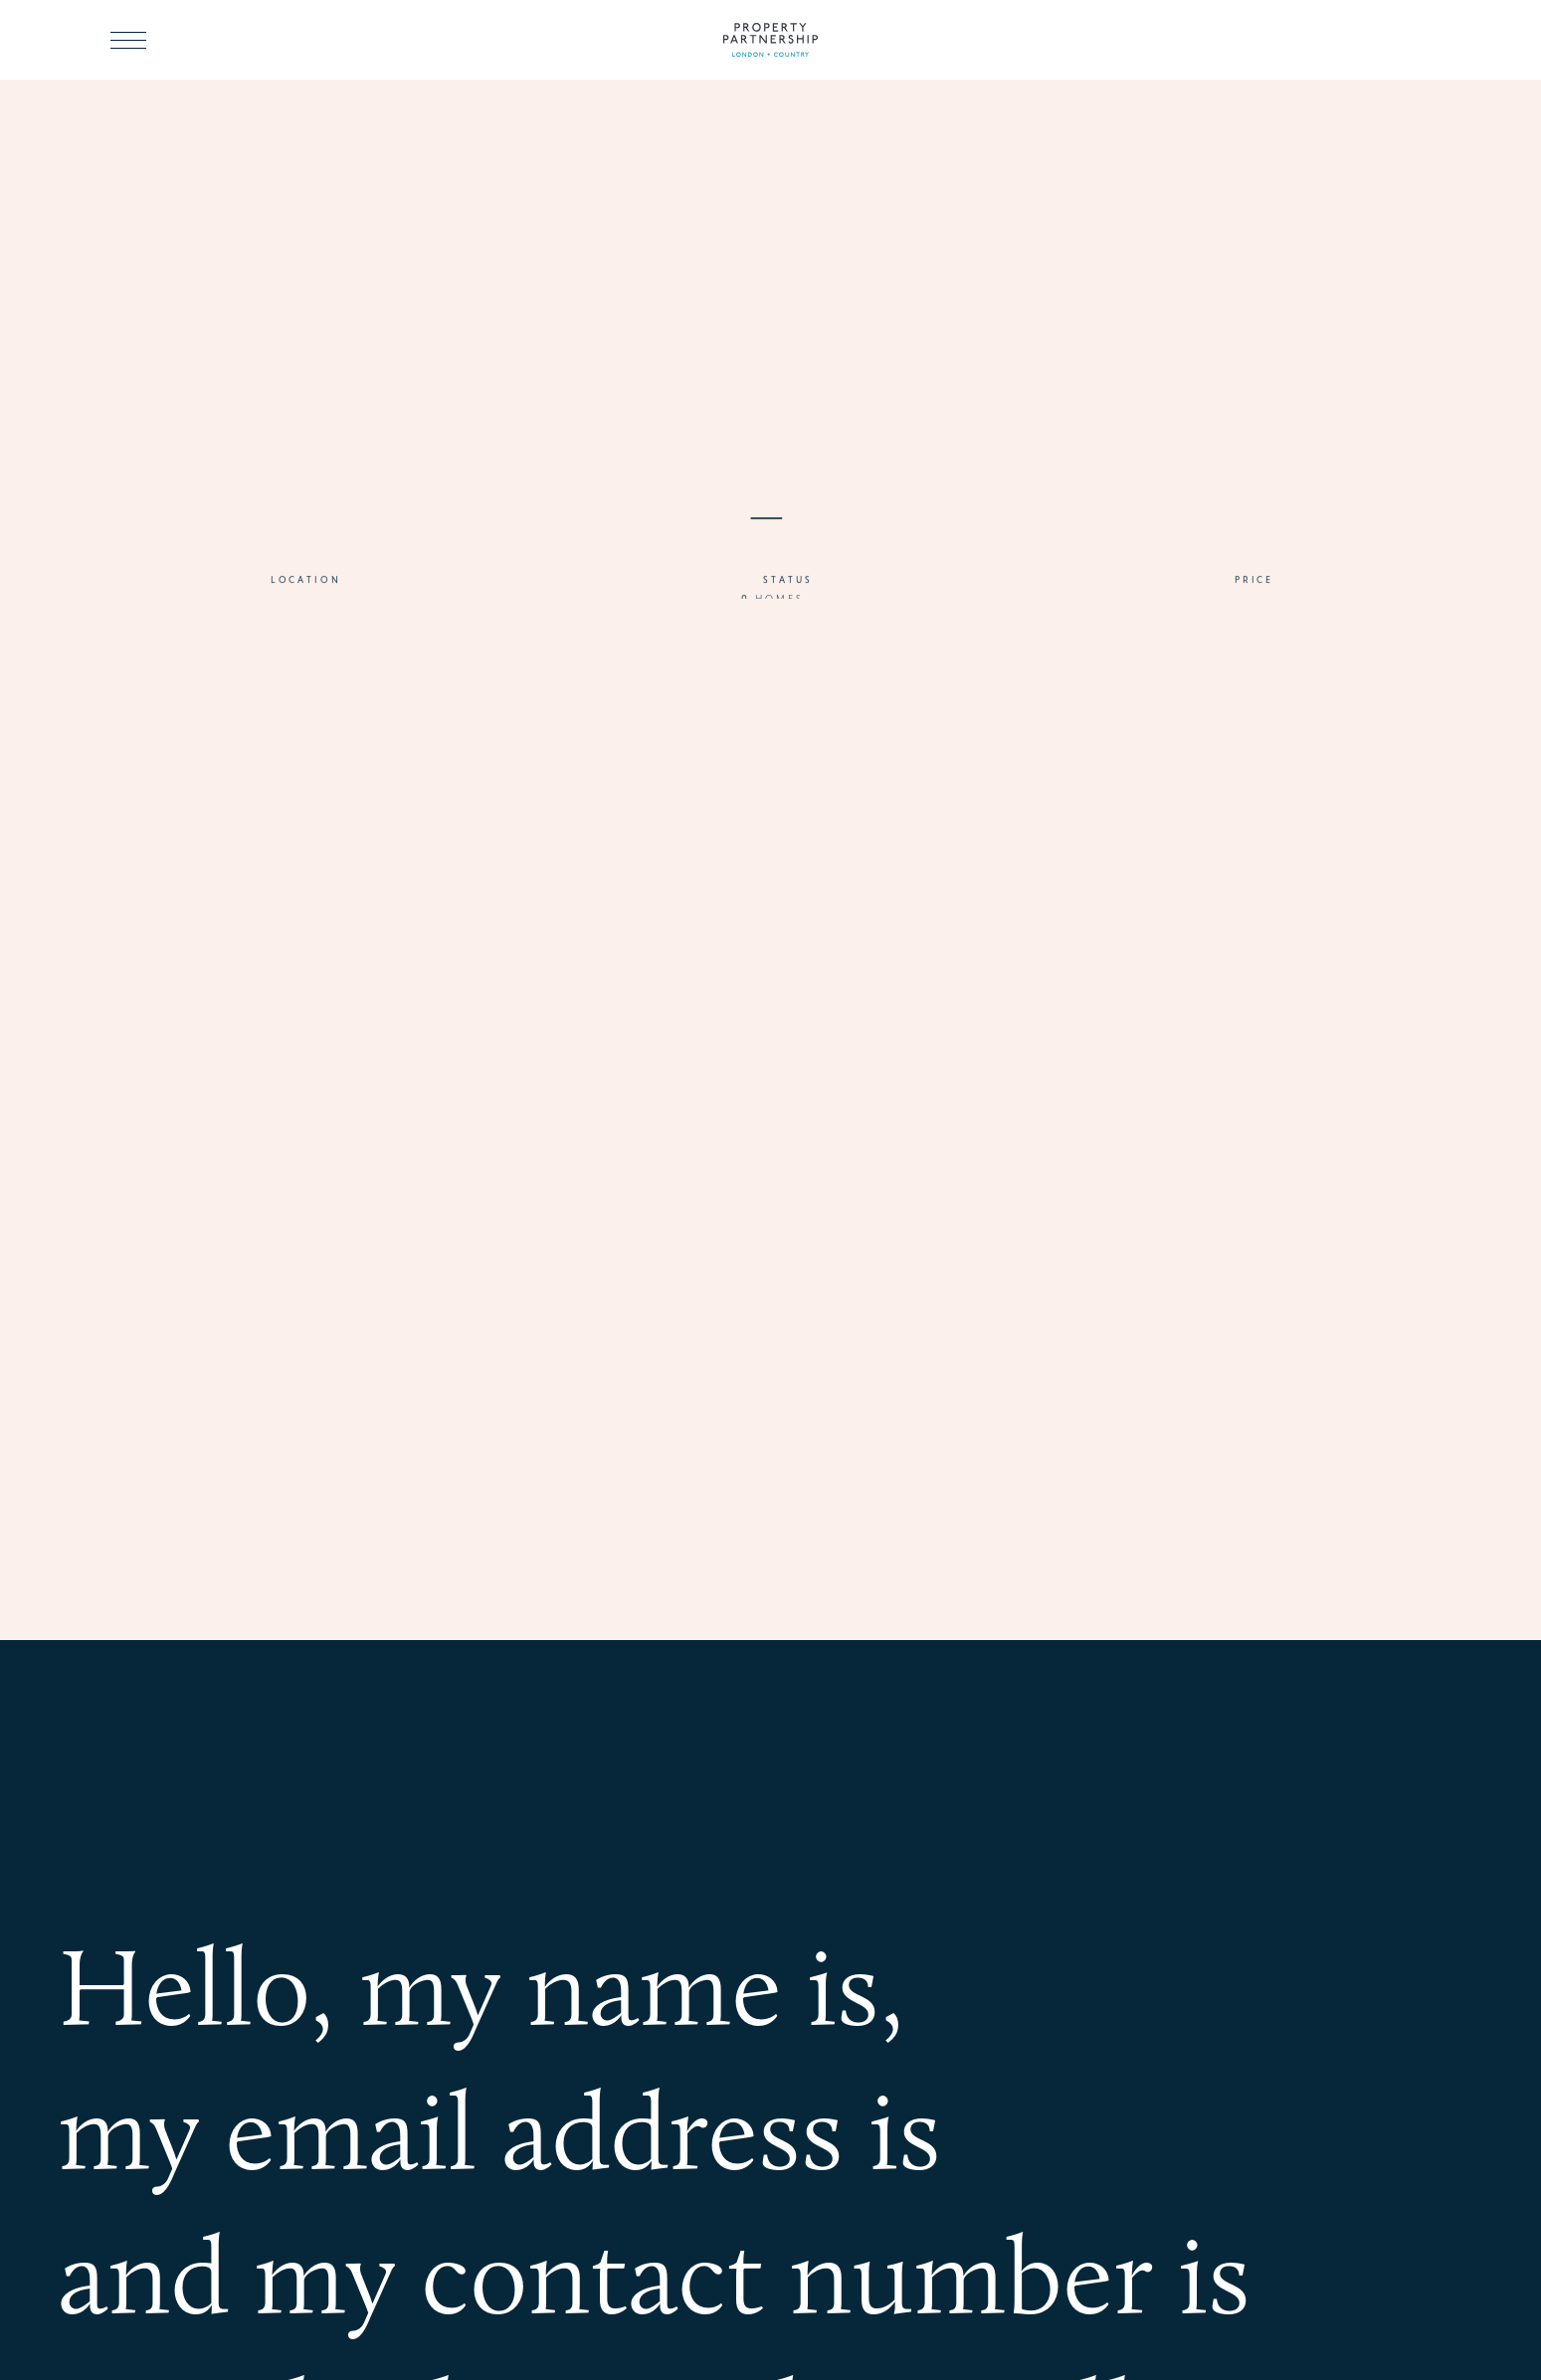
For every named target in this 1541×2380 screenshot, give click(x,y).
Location (306, 588)
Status (787, 588)
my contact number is (752, 2267)
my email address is (499, 2124)
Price (1254, 588)
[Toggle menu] (128, 40)
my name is (619, 1980)
